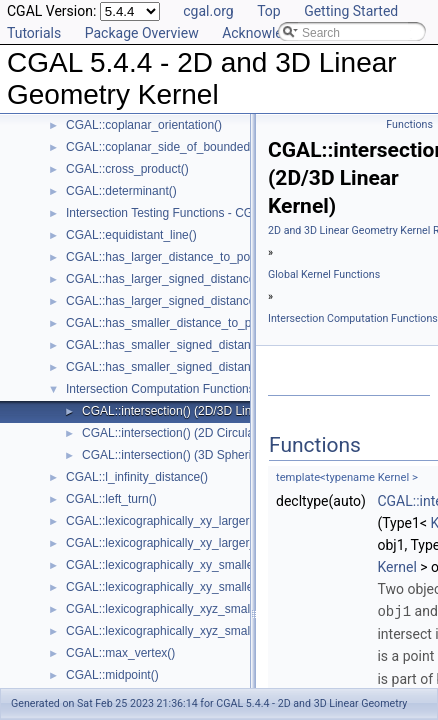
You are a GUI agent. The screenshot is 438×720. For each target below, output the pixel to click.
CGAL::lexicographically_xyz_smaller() (168, 609)
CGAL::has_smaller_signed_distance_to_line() (189, 345)
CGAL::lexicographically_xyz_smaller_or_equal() (195, 631)
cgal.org (208, 11)
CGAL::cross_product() (127, 169)
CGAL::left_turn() (111, 499)
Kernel (396, 567)
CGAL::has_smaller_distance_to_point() (172, 323)
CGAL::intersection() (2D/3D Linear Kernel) (196, 411)
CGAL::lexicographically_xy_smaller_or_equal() (192, 587)
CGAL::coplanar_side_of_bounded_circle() (179, 147)
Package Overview (142, 33)
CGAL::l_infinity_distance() (137, 477)
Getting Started (351, 11)
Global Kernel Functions (324, 274)
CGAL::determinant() (121, 191)
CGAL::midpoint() (112, 675)
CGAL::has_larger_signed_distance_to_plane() (191, 301)
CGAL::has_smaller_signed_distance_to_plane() (195, 367)
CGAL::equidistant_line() (131, 235)
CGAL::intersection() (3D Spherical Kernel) (195, 455)
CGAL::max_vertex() (120, 653)
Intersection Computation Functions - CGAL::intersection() (220, 389)
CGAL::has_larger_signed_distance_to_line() (185, 279)
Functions (409, 124)
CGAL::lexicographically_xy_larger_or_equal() (188, 543)
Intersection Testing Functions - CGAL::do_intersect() (207, 213)
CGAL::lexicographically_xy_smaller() (165, 565)
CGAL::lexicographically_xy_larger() (161, 521)
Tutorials (34, 33)
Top (269, 11)
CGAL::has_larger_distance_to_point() (168, 257)
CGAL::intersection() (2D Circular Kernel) (191, 433)
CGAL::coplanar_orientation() (144, 125)
